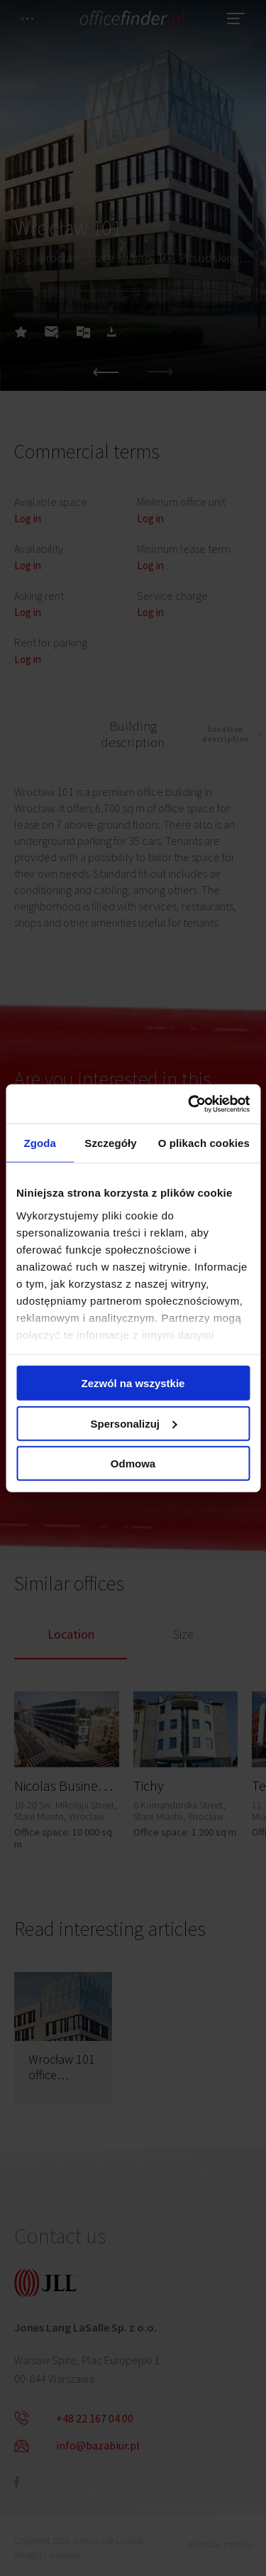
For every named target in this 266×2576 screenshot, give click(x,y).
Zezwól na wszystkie (133, 1383)
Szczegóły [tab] (110, 1143)
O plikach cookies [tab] (204, 1143)
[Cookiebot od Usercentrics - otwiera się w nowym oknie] (189, 1103)
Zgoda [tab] (39, 1143)
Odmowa (133, 1463)
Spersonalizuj (133, 1423)
